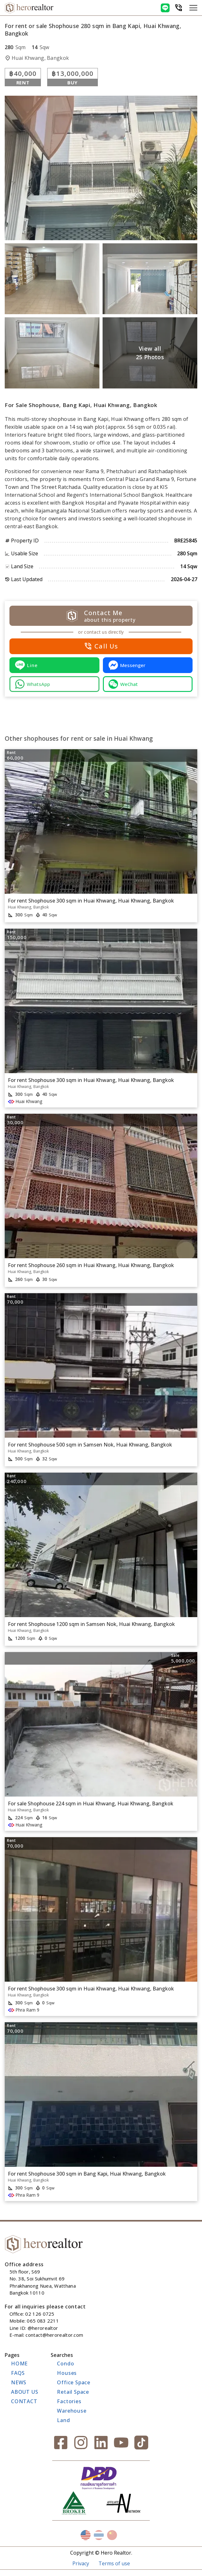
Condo (65, 2363)
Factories (69, 2401)
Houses (67, 2372)
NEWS (18, 2382)
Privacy (80, 2563)
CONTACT (24, 2401)
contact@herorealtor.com (54, 2335)
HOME (19, 2363)
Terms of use (114, 2563)
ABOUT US (24, 2391)
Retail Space (73, 2391)
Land (63, 2420)
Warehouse (71, 2410)
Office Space (73, 2382)
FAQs (18, 2372)
